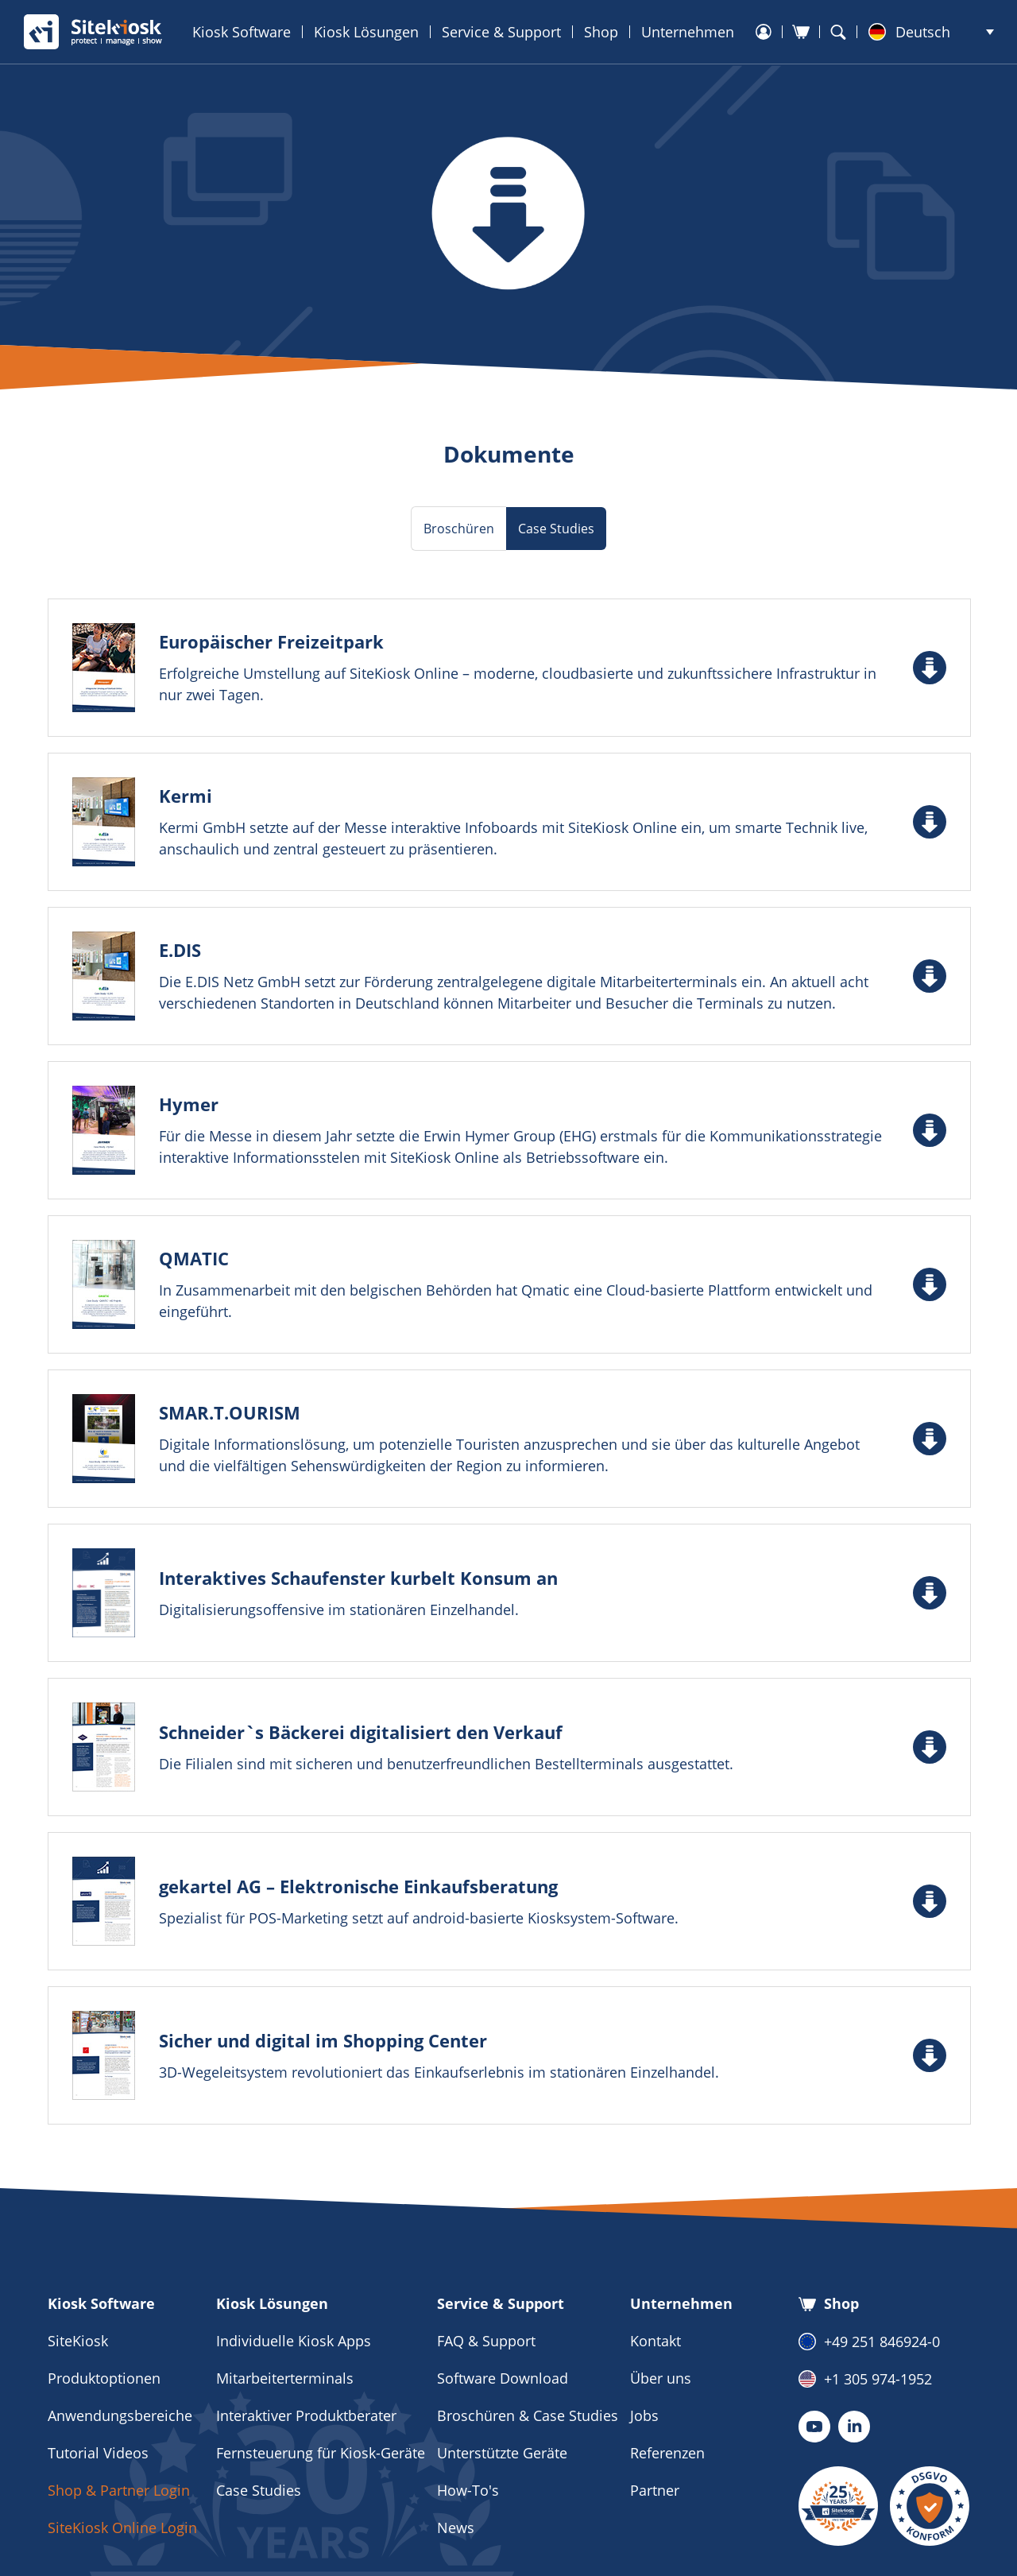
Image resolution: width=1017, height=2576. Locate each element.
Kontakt (655, 2340)
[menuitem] (931, 31)
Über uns (660, 2378)
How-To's (468, 2490)
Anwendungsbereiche (120, 2415)
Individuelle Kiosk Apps (293, 2340)
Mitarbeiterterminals (285, 2378)
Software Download (502, 2378)
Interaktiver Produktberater (306, 2415)
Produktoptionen (104, 2378)
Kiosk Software (241, 31)
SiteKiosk (78, 2340)
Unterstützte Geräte (502, 2452)
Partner (654, 2490)
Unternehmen (687, 31)
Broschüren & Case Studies (527, 2415)
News (455, 2527)
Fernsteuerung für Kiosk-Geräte (320, 2452)
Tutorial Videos (98, 2452)
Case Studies (258, 2490)
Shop (601, 31)
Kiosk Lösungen (366, 31)
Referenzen (667, 2452)
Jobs (644, 2415)
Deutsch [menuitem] (922, 31)
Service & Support (501, 31)
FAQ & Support (486, 2340)
